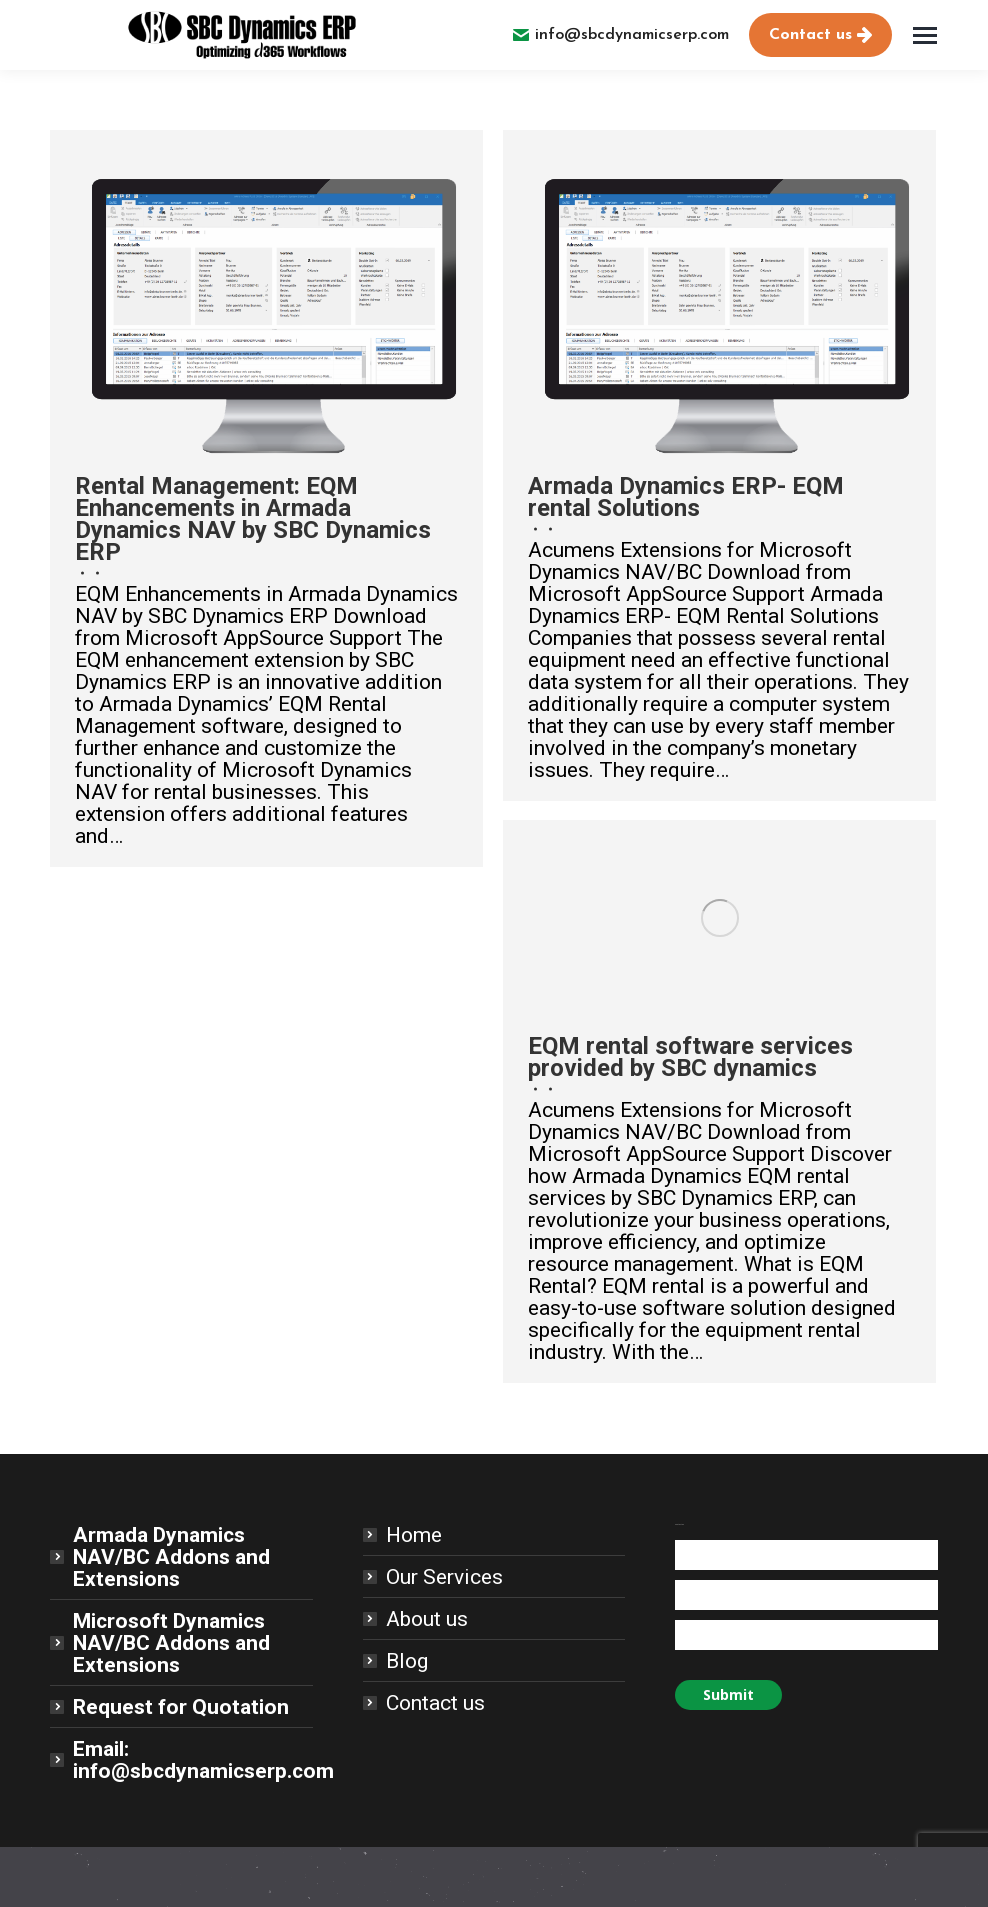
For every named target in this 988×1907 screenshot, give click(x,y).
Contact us (435, 1703)
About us (427, 1619)
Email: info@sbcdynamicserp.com (203, 1760)
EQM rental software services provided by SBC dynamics (690, 1057)
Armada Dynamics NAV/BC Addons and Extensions (171, 1557)
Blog (407, 1661)
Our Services (444, 1577)
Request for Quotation (181, 1707)
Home (414, 1535)
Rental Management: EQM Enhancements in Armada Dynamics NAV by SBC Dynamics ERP (253, 519)
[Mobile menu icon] (925, 35)
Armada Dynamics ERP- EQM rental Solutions (686, 497)
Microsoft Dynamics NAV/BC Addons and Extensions (171, 1643)
